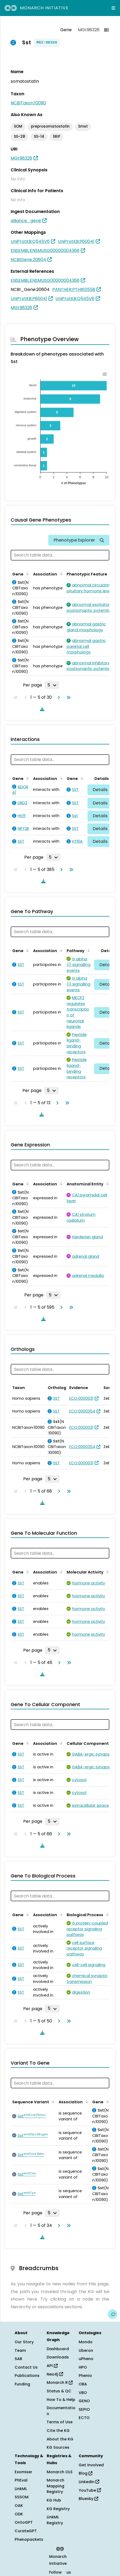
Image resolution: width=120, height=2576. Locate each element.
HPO (83, 2367)
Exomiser (23, 2472)
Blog (85, 2473)
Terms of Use (60, 2422)
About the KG (60, 2439)
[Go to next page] (57, 697)
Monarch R (60, 2382)
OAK (19, 2505)
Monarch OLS (60, 2472)
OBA (83, 2384)
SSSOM (22, 2497)
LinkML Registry (55, 2520)
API (52, 2365)
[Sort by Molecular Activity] (106, 1571)
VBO (83, 2392)
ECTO (84, 2417)
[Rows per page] (52, 685)
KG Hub (54, 2500)
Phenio (85, 2375)
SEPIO (84, 2409)
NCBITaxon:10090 (28, 103)
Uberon (86, 2350)
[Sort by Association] (60, 573)
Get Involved (91, 2465)
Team (20, 2350)
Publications (27, 2375)
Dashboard (58, 2349)
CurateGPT (26, 2531)
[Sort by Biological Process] (106, 1914)
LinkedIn (89, 2481)
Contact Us (26, 2367)
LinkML (21, 2488)
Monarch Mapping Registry (55, 2486)
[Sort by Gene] (26, 573)
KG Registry (58, 2508)
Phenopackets (29, 2539)
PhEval (21, 2480)
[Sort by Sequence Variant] (52, 2101)
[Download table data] (41, 709)
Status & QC (59, 2391)
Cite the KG (58, 2430)
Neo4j (55, 2374)
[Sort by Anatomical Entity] (106, 1183)
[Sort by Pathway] (88, 950)
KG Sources (58, 2447)
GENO (84, 2401)
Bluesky (88, 2498)
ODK (19, 2514)
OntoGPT (24, 2522)
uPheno (86, 2358)
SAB (18, 2358)
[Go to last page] (67, 697)
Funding (22, 2384)
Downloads (58, 2357)
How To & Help (61, 2399)
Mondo (86, 2342)
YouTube (90, 2490)
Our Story (24, 2342)
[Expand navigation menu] (113, 8)
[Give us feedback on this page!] (112, 2314)
